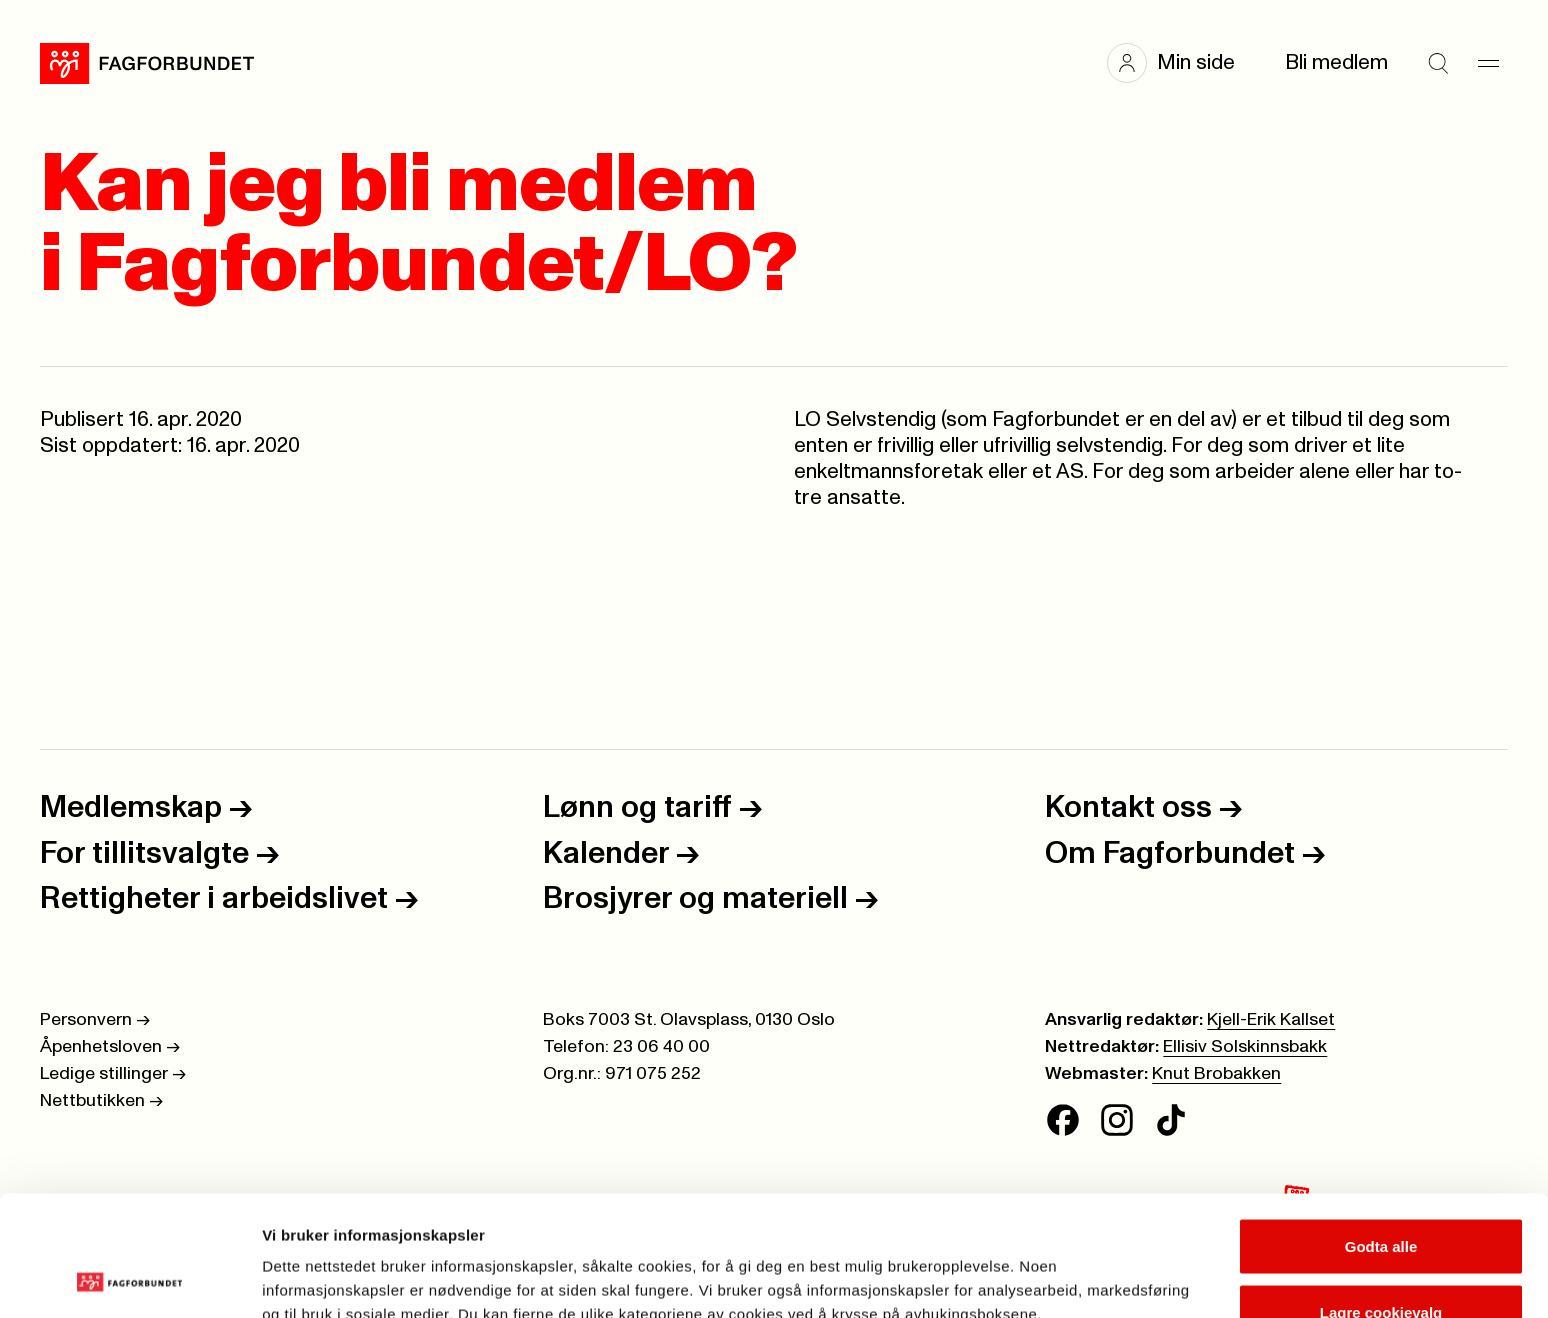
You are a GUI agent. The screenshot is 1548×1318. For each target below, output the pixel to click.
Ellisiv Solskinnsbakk (1245, 1047)
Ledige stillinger (113, 1074)
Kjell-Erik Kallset (1271, 1020)
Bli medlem (1336, 62)
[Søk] (1438, 63)
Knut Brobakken (1216, 1074)
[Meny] (1488, 63)
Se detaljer (1075, 1266)
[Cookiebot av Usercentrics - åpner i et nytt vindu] (129, 1279)
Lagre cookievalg (1381, 1199)
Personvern (95, 1020)
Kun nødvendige (1381, 1264)
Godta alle (1381, 1133)
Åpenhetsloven (110, 1047)
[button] (1181, 63)
